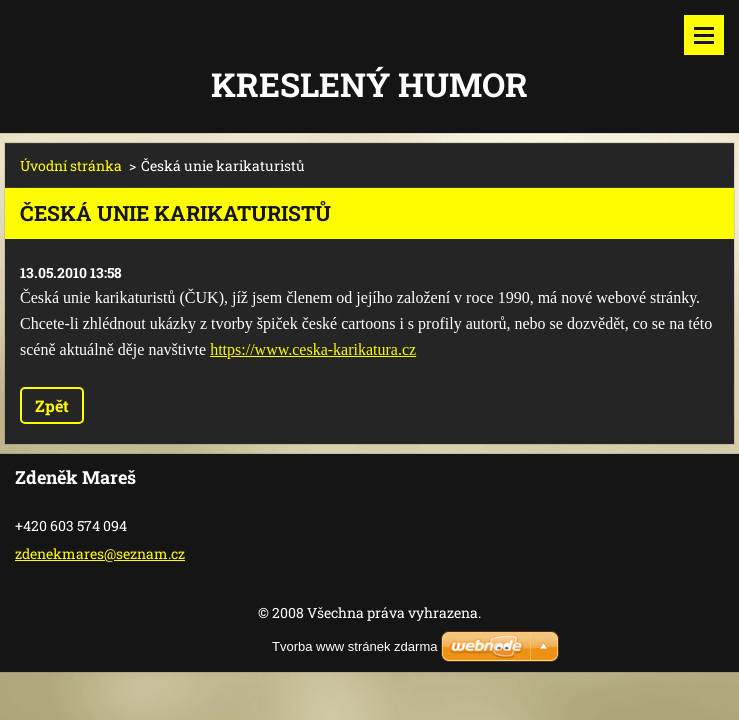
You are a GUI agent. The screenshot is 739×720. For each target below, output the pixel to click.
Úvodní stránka (71, 165)
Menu (704, 35)
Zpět (52, 405)
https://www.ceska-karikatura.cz (313, 349)
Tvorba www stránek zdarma (354, 646)
